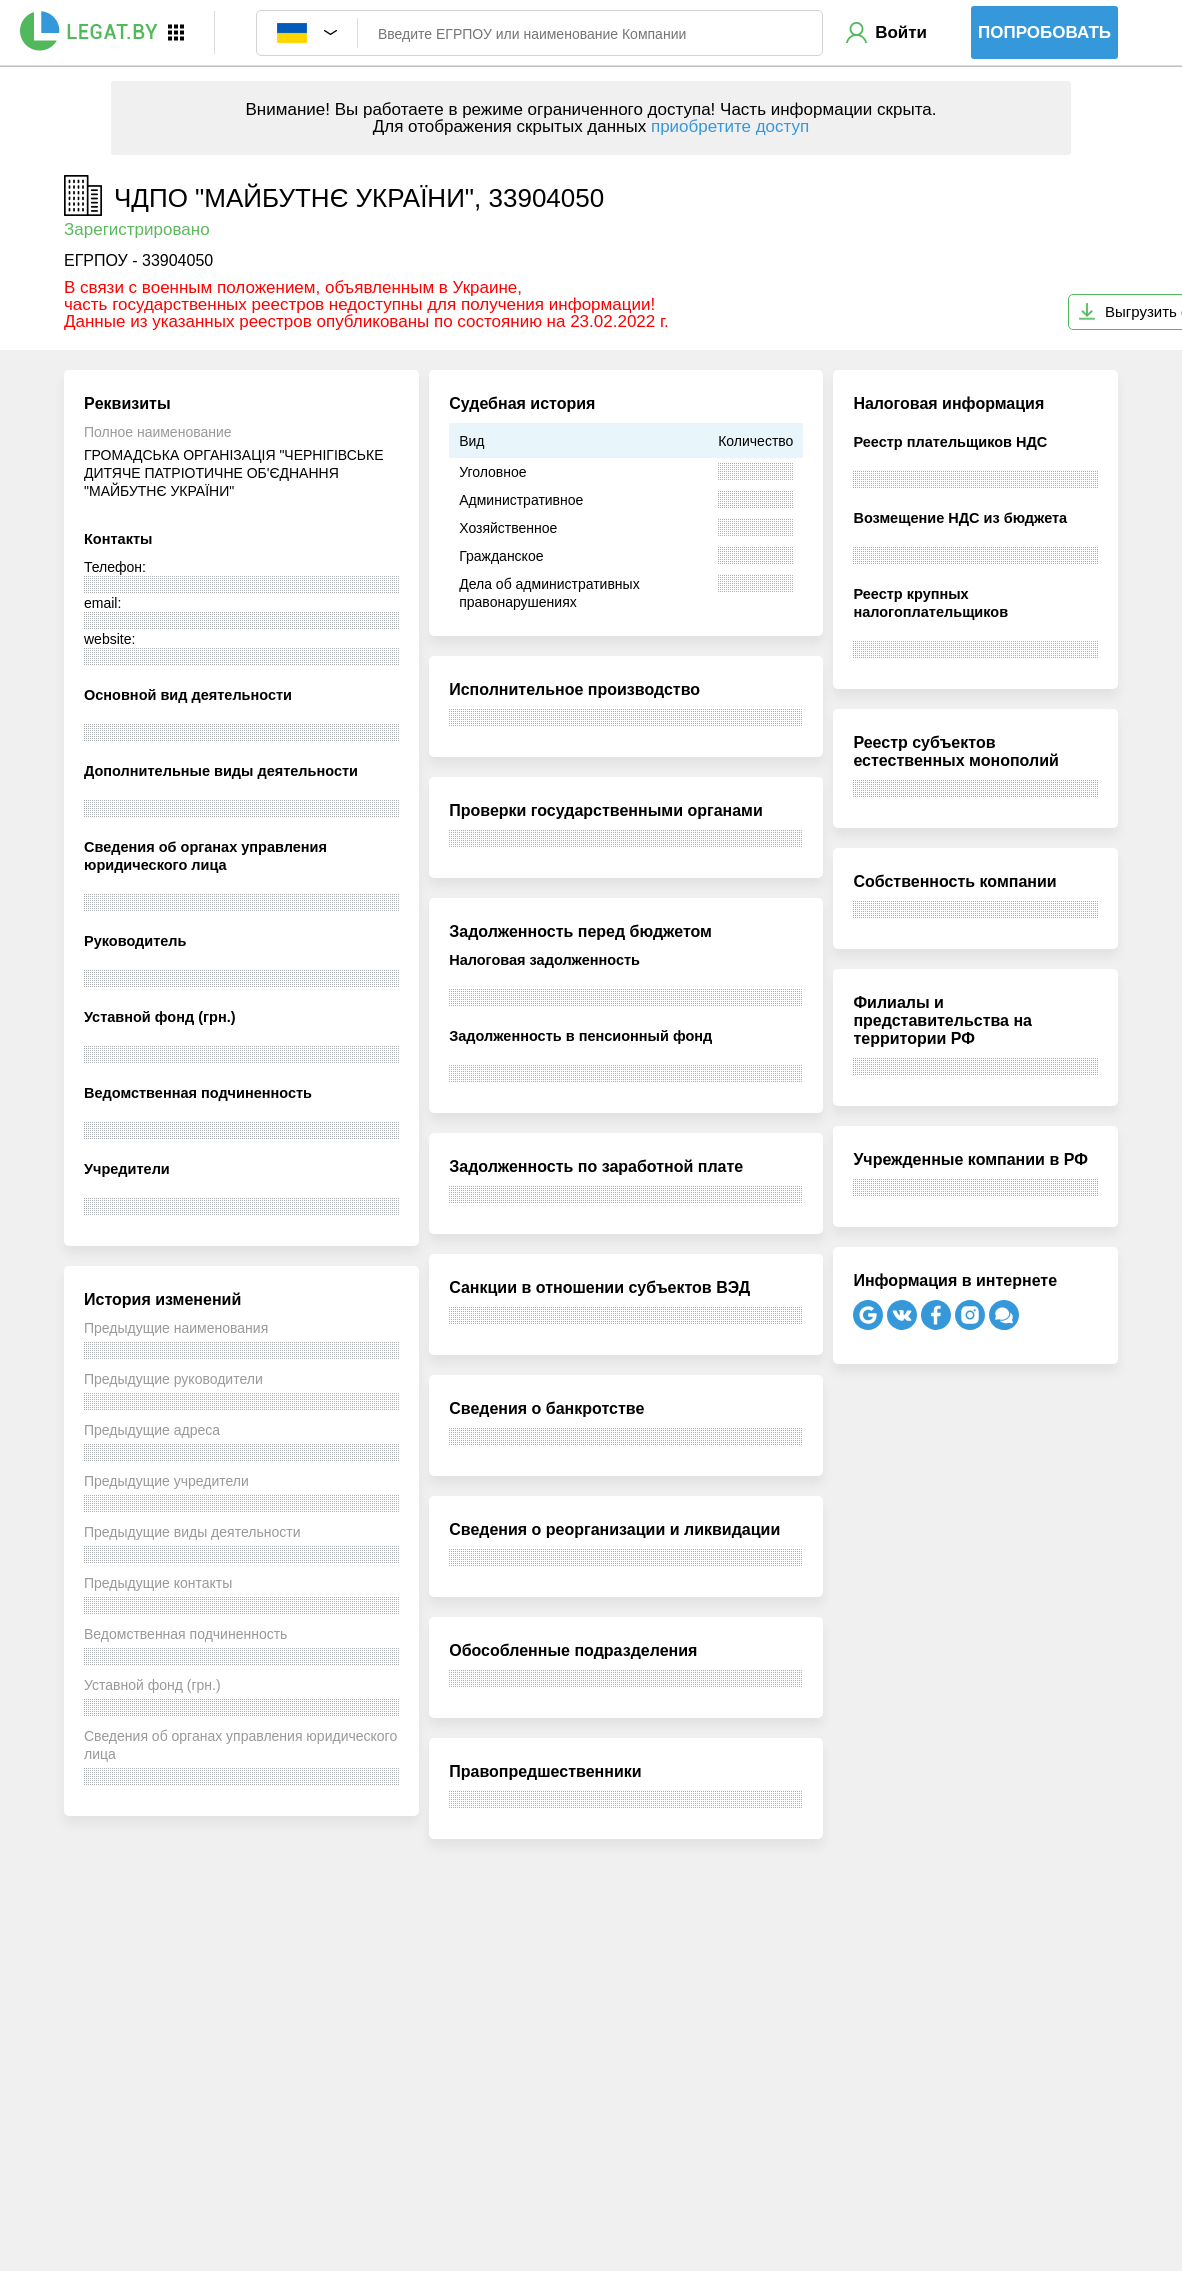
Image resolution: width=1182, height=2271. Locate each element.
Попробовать (1044, 32)
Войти (901, 32)
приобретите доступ (730, 126)
